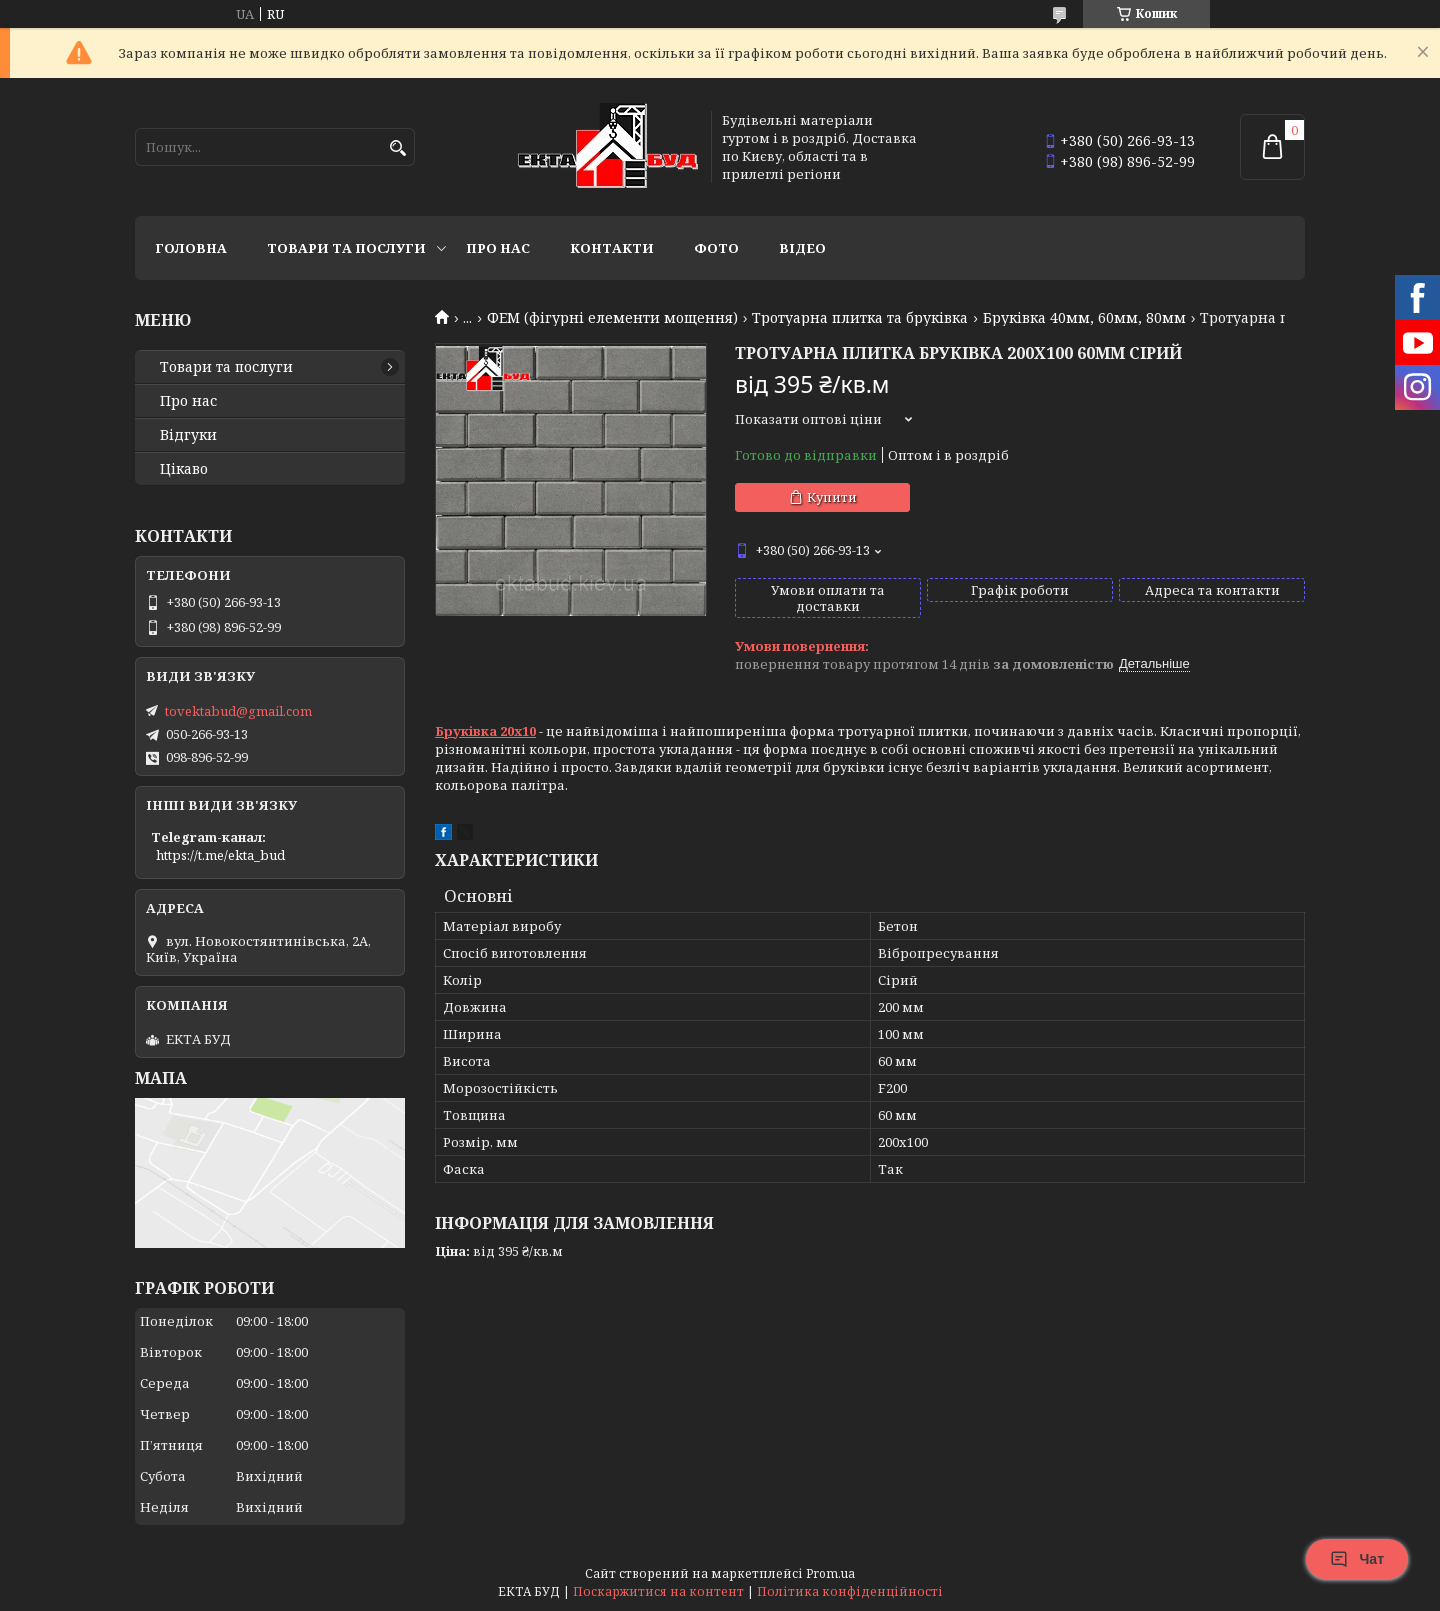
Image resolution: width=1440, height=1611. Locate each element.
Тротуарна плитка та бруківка (860, 318)
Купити (832, 497)
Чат (1357, 1559)
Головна (191, 248)
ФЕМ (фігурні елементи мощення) (612, 318)
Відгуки (188, 435)
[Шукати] (397, 148)
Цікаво (184, 469)
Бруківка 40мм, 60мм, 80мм (1084, 318)
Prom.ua (830, 1573)
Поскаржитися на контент (658, 1591)
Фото (716, 248)
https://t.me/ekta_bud (220, 855)
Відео (802, 248)
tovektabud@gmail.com (238, 711)
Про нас (498, 248)
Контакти (612, 248)
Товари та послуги (346, 248)
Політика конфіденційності (850, 1591)
